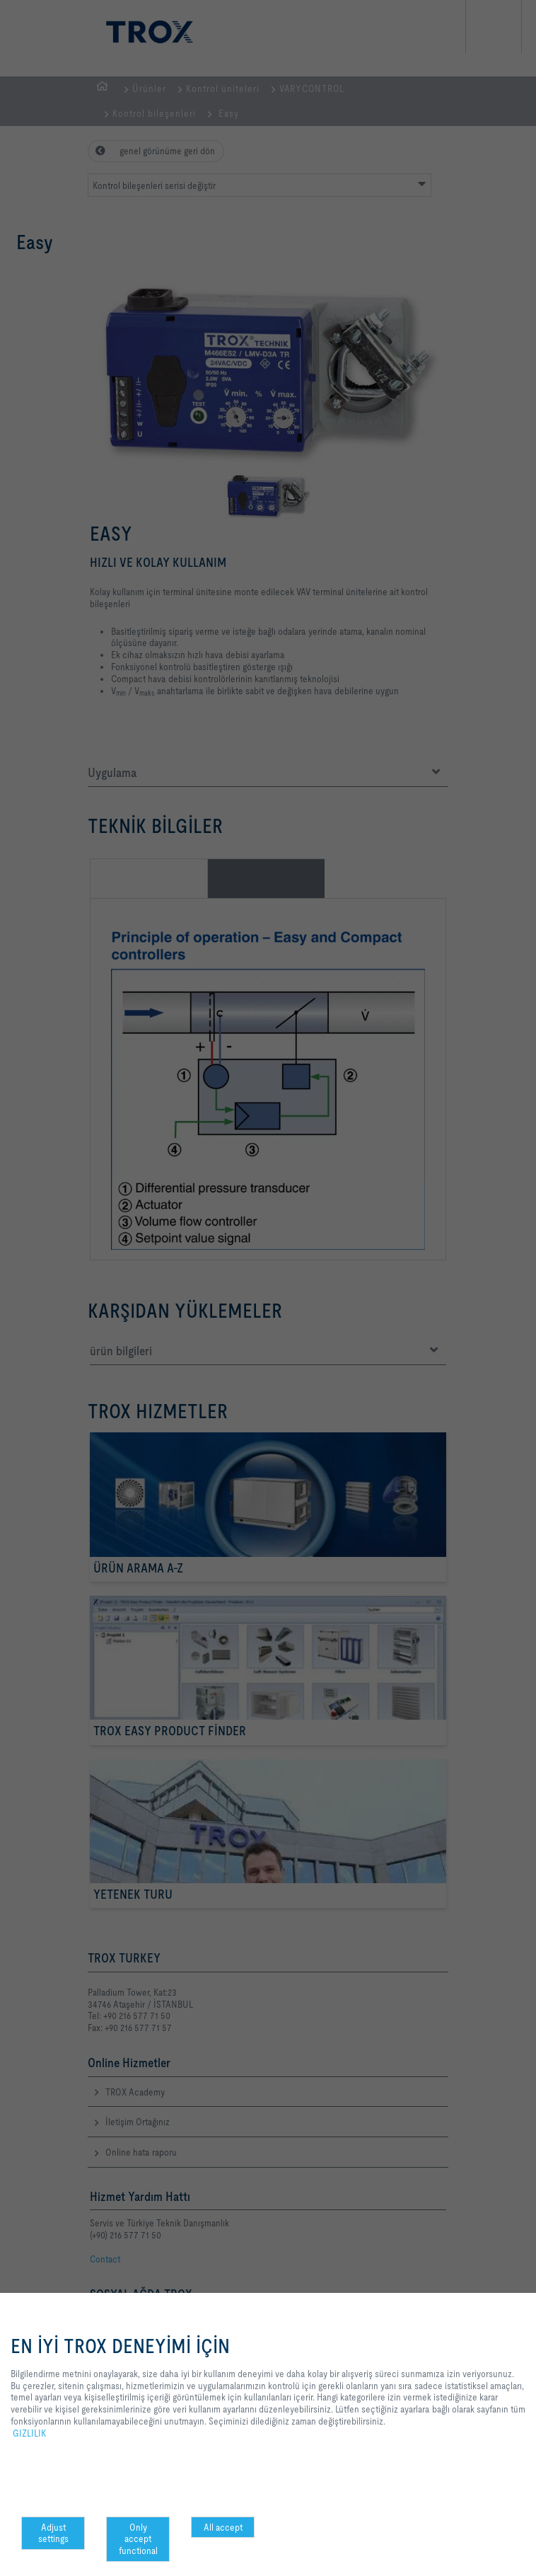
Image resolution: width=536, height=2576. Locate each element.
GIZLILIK (29, 2433)
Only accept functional (138, 2539)
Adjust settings (53, 2533)
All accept (223, 2527)
